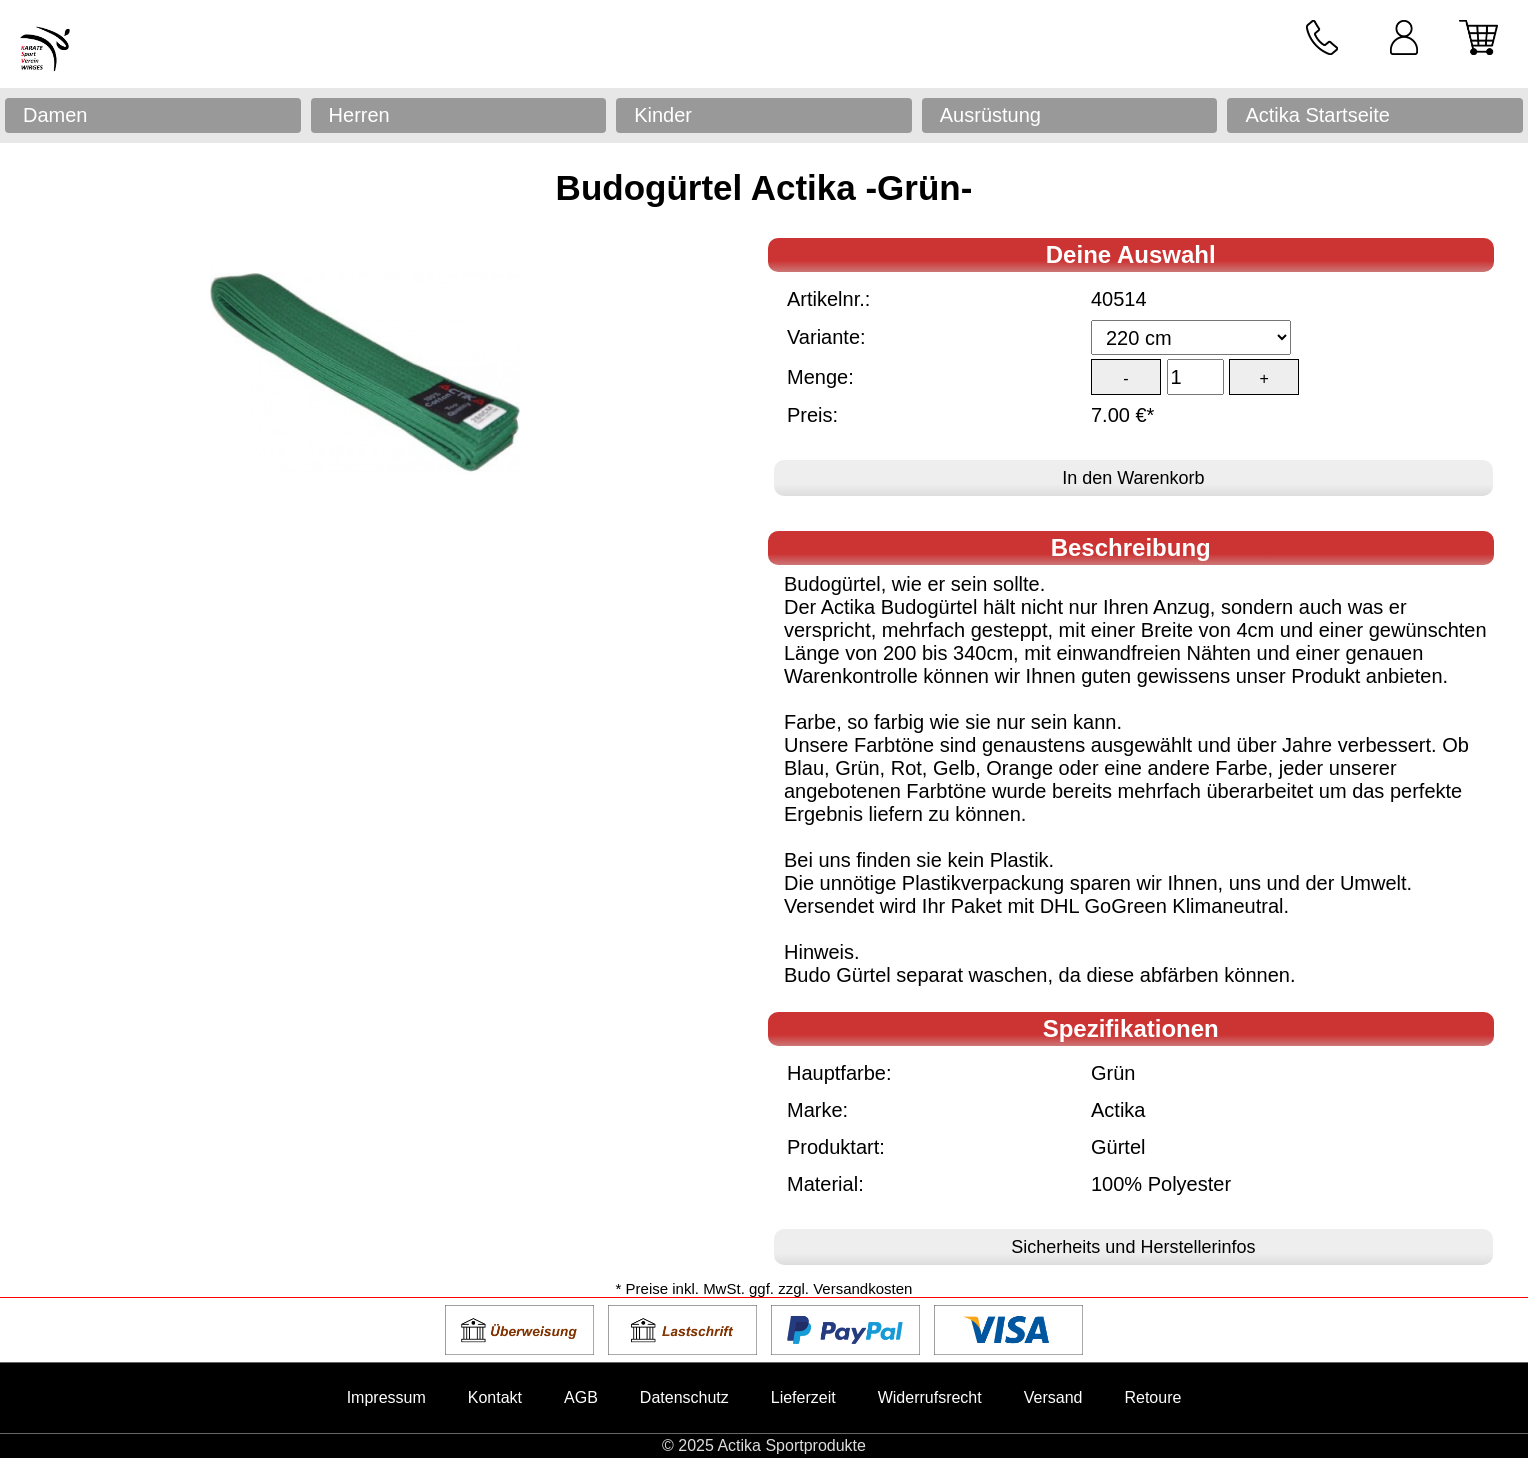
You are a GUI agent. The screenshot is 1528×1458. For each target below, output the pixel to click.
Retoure (1152, 1397)
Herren (359, 115)
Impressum (386, 1397)
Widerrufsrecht (930, 1397)
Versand (1053, 1397)
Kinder (663, 115)
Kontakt (495, 1397)
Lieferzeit (803, 1397)
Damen (55, 115)
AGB (581, 1397)
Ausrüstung (990, 115)
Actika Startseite (1317, 115)
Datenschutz (684, 1397)
